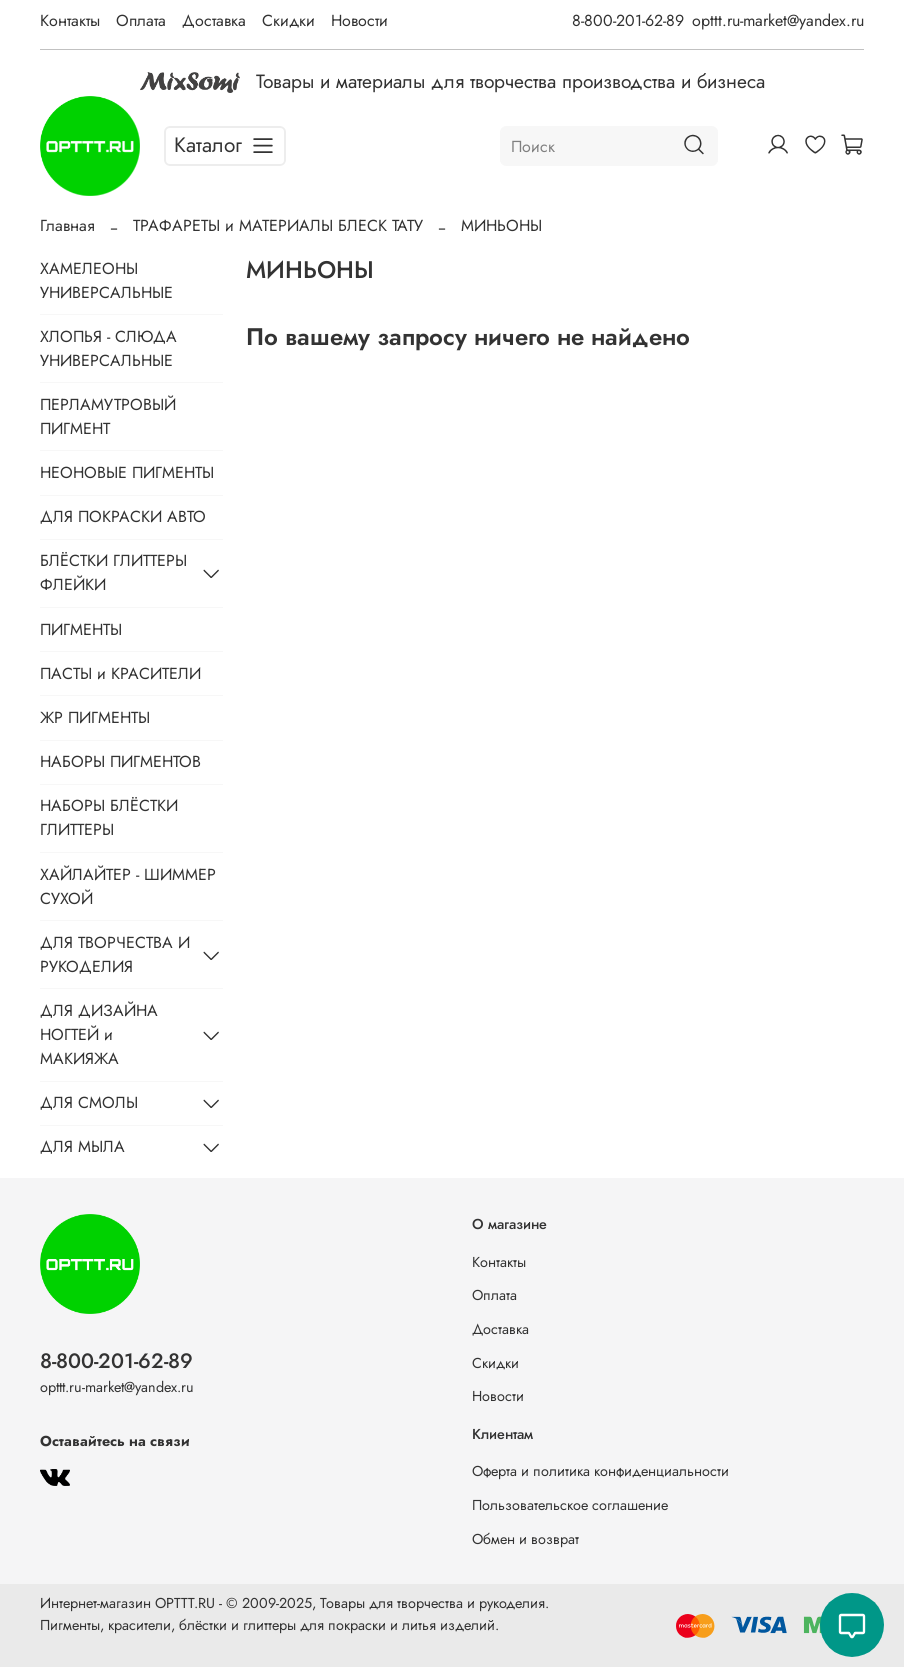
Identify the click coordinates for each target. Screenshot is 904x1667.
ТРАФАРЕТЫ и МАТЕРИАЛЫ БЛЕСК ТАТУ (278, 225)
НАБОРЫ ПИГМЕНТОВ (120, 761)
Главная (67, 225)
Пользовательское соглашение (570, 1505)
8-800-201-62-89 (628, 20)
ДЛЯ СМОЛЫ (89, 1102)
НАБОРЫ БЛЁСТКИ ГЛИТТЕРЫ (109, 817)
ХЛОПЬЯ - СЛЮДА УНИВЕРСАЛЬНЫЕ (108, 348)
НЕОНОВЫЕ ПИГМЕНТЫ (127, 472)
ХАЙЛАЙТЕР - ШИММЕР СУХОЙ (128, 886)
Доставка (214, 20)
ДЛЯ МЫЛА (82, 1146)
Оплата (141, 20)
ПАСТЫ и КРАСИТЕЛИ (120, 673)
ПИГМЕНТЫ (81, 629)
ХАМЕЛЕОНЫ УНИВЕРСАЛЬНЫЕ (106, 280)
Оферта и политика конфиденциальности (600, 1471)
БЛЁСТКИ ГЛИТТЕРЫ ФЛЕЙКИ (113, 572)
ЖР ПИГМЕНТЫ (95, 717)
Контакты (70, 20)
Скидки (288, 20)
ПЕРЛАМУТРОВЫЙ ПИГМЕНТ (108, 416)
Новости (359, 20)
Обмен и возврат (525, 1539)
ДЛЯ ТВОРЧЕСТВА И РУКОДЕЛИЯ (115, 954)
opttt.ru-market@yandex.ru (778, 20)
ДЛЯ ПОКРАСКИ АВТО (123, 516)
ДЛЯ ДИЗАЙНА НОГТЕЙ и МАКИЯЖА (99, 1034)
